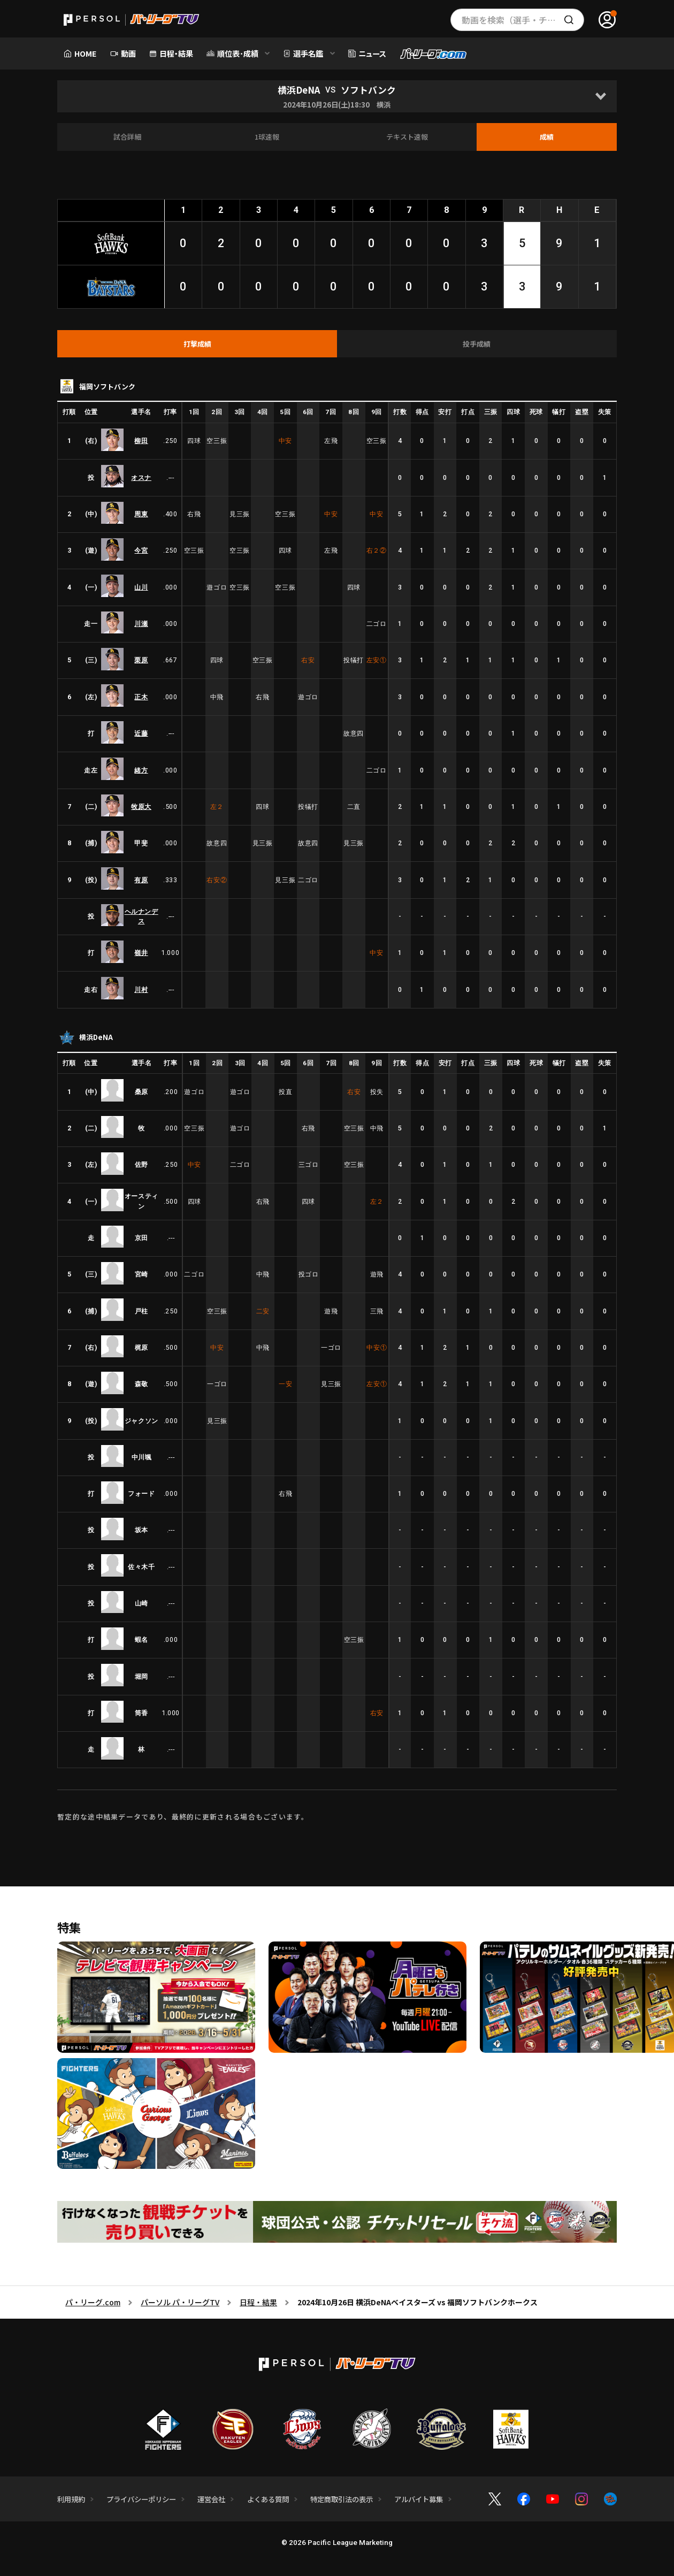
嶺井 (141, 953)
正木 (141, 697)
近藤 (141, 733)
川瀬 (141, 624)
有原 (141, 880)
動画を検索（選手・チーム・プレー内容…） (523, 19)
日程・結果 (258, 2302)
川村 (141, 989)
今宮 (141, 550)
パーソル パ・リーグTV (180, 2302)
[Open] (600, 96)
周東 (141, 514)
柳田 (141, 441)
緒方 (141, 770)
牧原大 (141, 806)
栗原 (141, 660)
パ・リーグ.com (92, 2302)
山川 (141, 587)
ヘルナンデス (141, 916)
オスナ (141, 477)
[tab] (197, 344)
